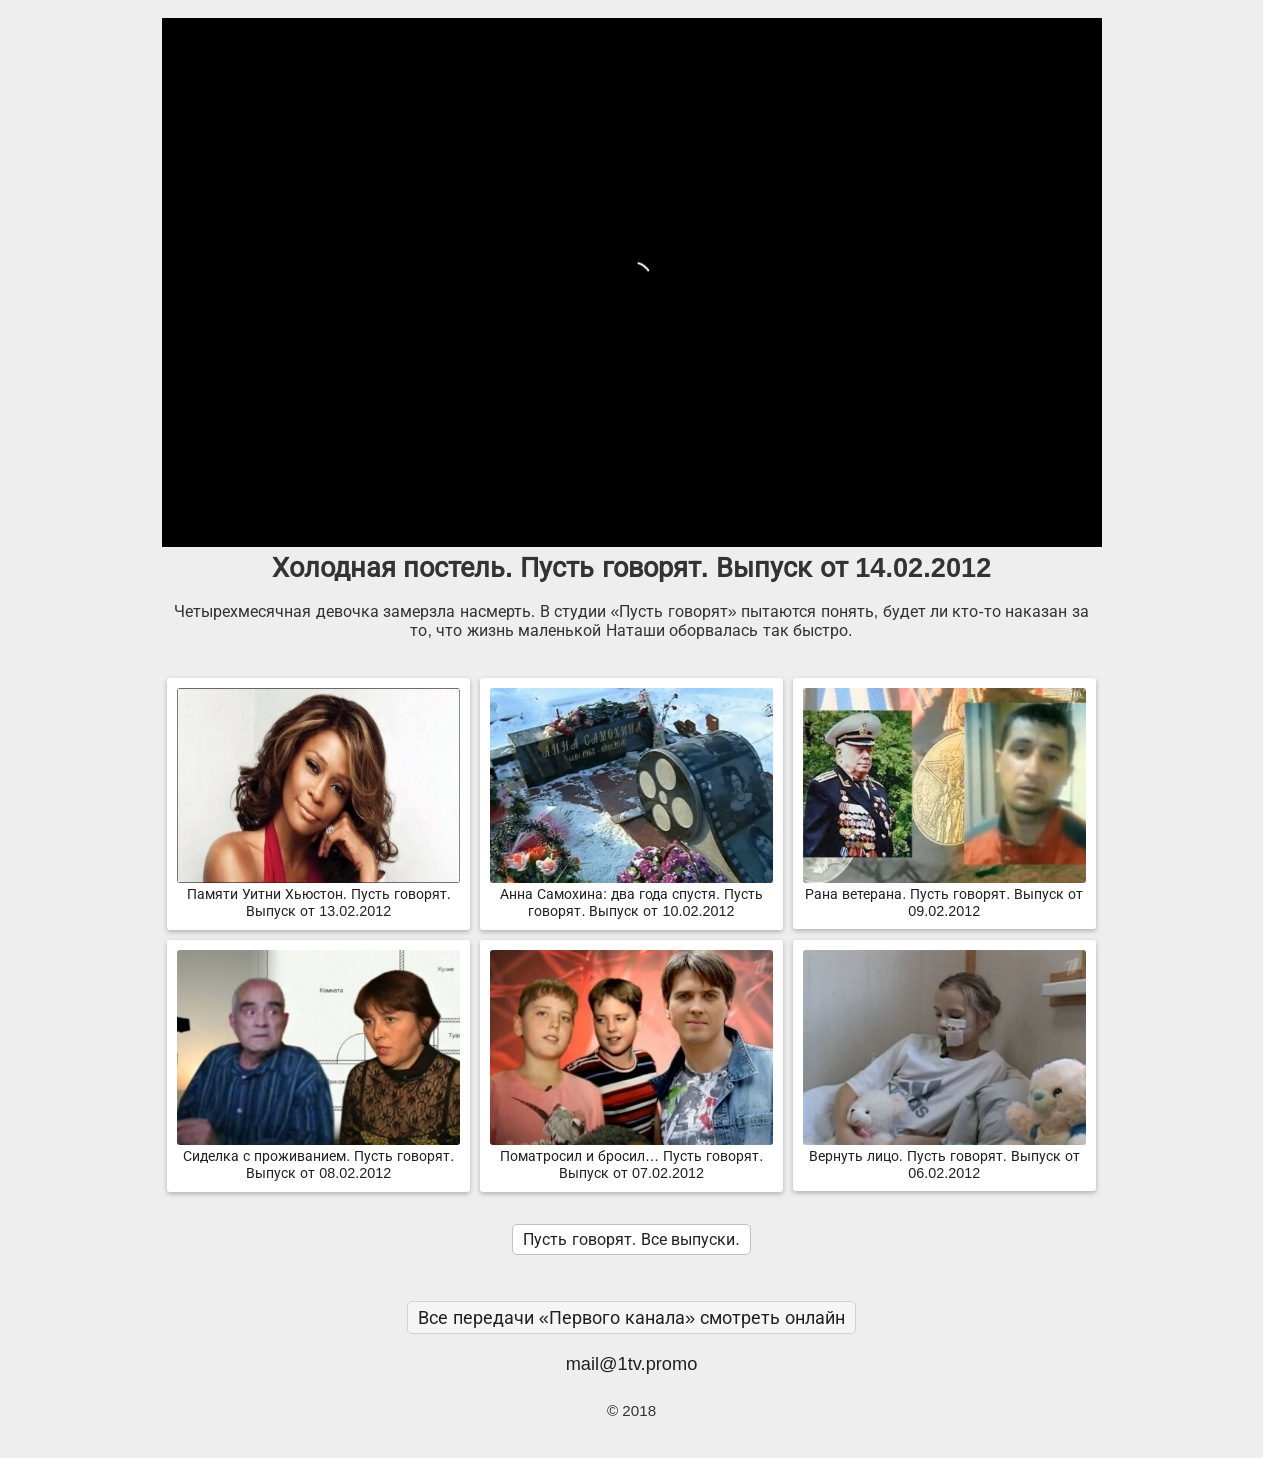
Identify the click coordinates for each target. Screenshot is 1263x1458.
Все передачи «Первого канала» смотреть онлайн (632, 1317)
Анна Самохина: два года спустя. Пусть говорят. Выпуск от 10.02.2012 (631, 894)
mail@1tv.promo (632, 1363)
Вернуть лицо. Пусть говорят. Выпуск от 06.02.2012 (944, 1156)
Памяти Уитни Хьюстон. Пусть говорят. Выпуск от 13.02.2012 (318, 894)
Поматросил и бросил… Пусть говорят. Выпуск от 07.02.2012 (631, 1156)
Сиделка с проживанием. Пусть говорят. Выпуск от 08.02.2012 (318, 1156)
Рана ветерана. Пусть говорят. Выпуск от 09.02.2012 (944, 894)
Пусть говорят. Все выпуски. (631, 1239)
